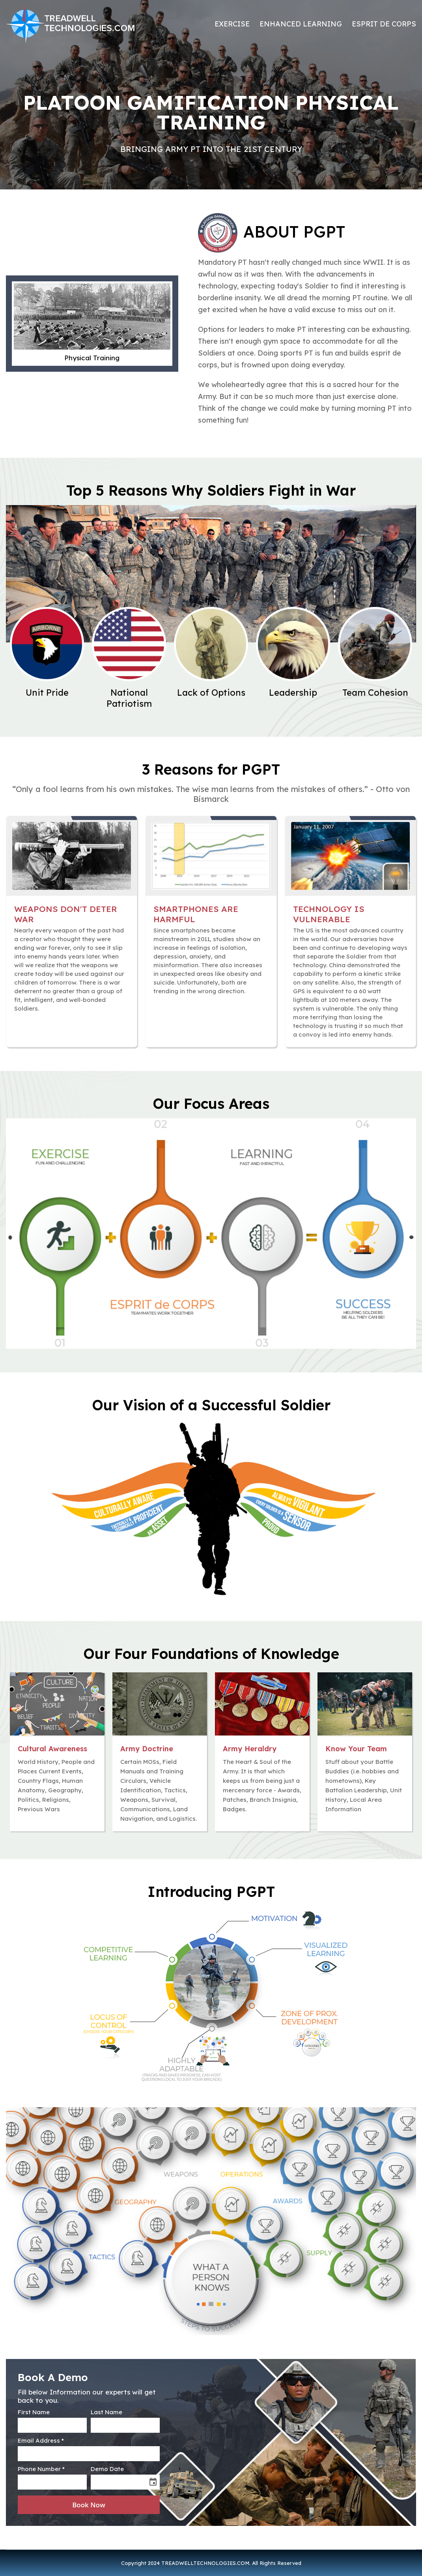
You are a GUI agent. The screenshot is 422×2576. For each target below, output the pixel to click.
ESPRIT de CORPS (384, 23)
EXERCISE (232, 23)
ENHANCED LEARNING (301, 23)
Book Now (88, 2504)
